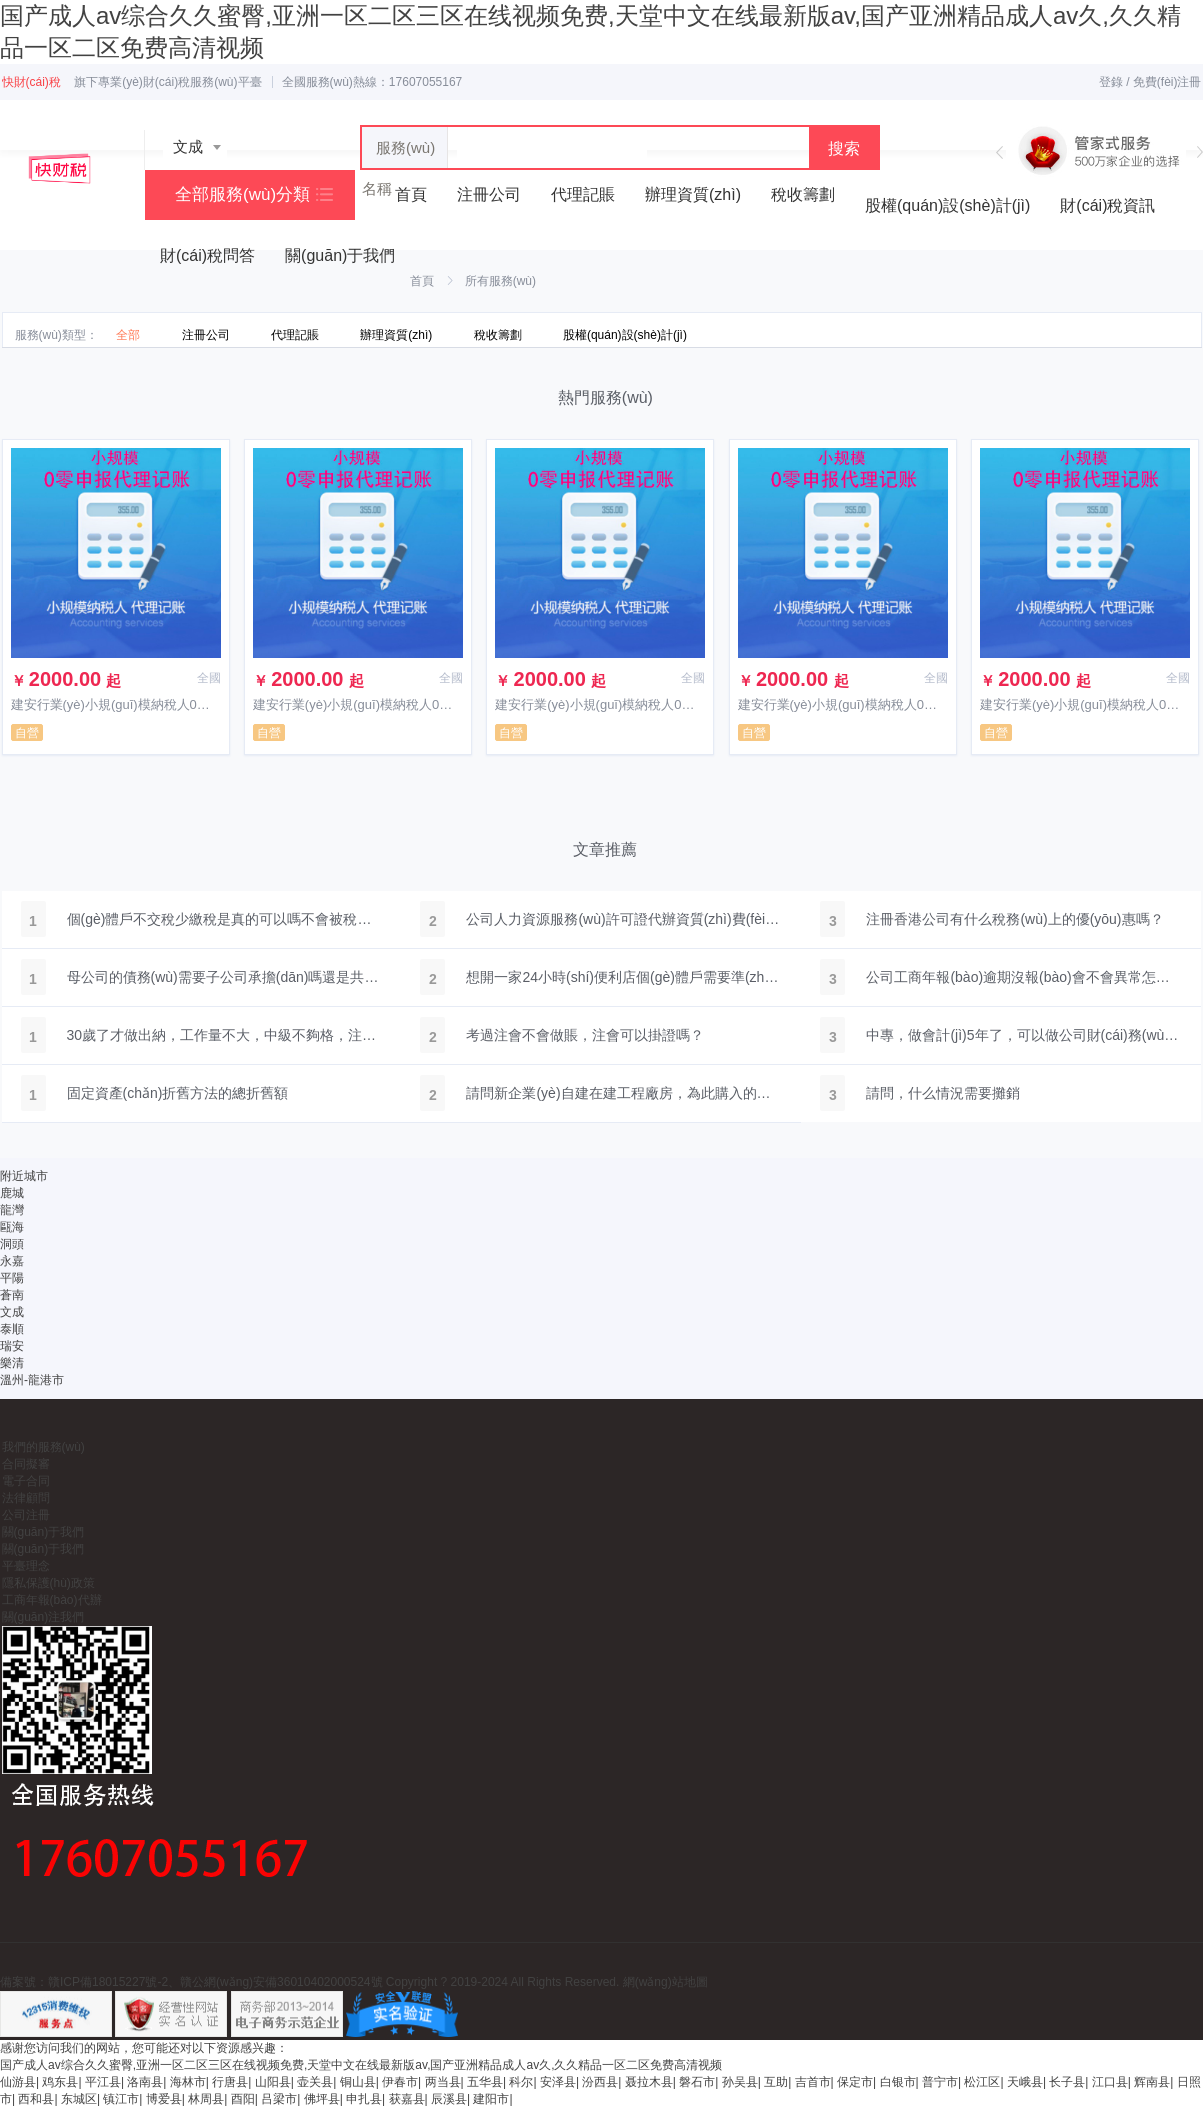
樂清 (12, 1363)
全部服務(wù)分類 (242, 194)
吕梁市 (279, 2099)
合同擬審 (26, 1464)
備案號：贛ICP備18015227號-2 (84, 1982)
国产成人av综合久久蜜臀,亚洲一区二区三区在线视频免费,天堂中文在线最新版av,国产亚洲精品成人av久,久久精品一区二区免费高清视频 (361, 2065)
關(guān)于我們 (340, 255)
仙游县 (18, 2082)
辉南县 (1152, 2082)
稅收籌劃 (803, 194)
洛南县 (145, 2082)
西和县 (36, 2099)
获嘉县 (407, 2099)
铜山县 (358, 2082)
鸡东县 (60, 2082)
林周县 (206, 2099)
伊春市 (400, 2082)
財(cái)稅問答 (207, 255)
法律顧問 (26, 1498)
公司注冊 (26, 1515)
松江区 (982, 2082)
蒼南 (12, 1295)
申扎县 (364, 2099)
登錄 (1111, 82)
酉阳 (243, 2099)
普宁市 (940, 2082)
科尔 (521, 2082)
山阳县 (273, 2082)
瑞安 (12, 1346)
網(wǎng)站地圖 (665, 1982)
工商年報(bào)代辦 (52, 1600)
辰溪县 (449, 2099)
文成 (12, 1312)
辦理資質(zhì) (693, 194)
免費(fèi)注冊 (1167, 82)
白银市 (898, 2082)
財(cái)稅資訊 (1107, 205)
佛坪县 (322, 2099)
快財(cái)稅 (31, 82)
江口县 (1110, 2082)
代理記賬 (583, 194)
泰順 (12, 1329)
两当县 (443, 2082)
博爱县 (164, 2099)
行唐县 (230, 2082)
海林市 (188, 2082)
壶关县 (315, 2082)
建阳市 (491, 2099)
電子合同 (26, 1481)
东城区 (79, 2099)
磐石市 (697, 2082)
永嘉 (12, 1261)
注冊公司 (489, 194)
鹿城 (12, 1193)
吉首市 (813, 2082)
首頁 (422, 281)
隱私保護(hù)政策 (48, 1583)
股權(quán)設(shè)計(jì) (947, 205)
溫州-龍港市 (32, 1380)
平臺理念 (26, 1566)
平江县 (103, 2082)
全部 (128, 335)
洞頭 (12, 1244)
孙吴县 (740, 2082)
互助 (776, 2082)
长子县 (1067, 2082)
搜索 (844, 148)
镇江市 (121, 2099)
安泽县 (558, 2082)
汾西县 (600, 2082)
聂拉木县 (649, 2082)
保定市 (855, 2082)
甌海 (12, 1227)
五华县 (485, 2082)
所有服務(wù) (500, 281)
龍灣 (12, 1210)
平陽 (12, 1278)
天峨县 (1025, 2082)
